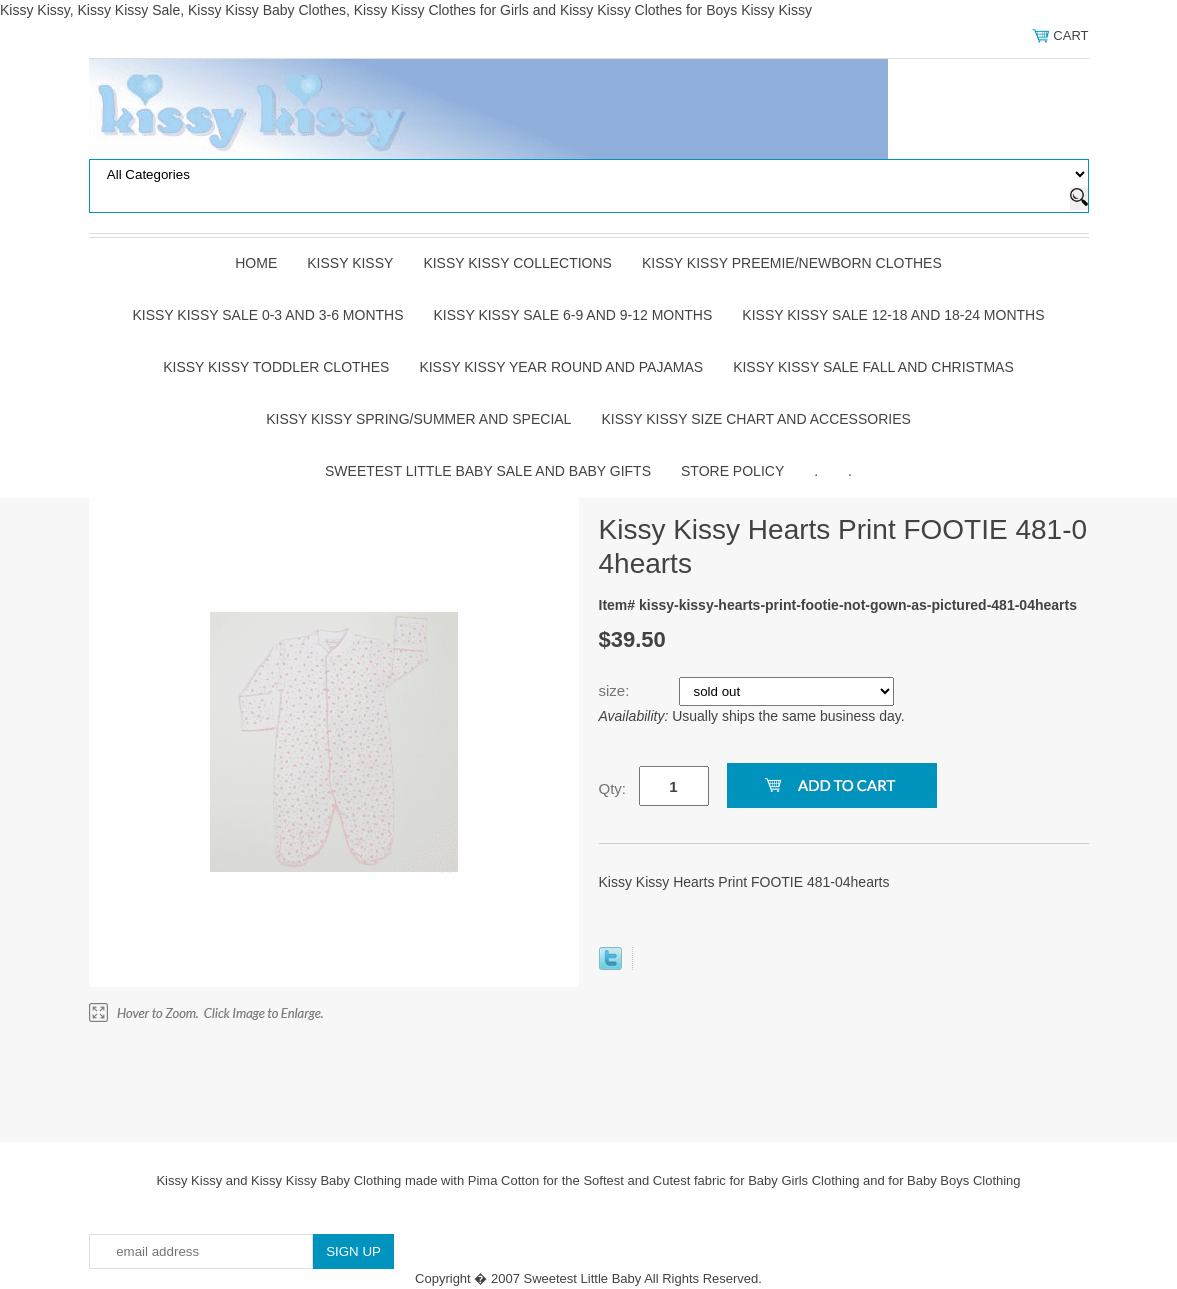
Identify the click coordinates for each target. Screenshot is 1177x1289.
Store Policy (732, 471)
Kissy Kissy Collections (517, 263)
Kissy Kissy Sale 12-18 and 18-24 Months (893, 315)
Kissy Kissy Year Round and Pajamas (561, 367)
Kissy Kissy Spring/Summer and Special (418, 419)
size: (616, 690)
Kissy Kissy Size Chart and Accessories (755, 419)
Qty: (613, 788)
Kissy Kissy (350, 263)
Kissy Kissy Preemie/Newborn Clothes (792, 263)
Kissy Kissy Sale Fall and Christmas (873, 367)
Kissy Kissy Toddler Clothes (276, 367)
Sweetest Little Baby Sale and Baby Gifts (488, 471)
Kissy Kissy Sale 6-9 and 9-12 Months (573, 315)
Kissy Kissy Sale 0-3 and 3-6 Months (267, 315)
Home (256, 263)
